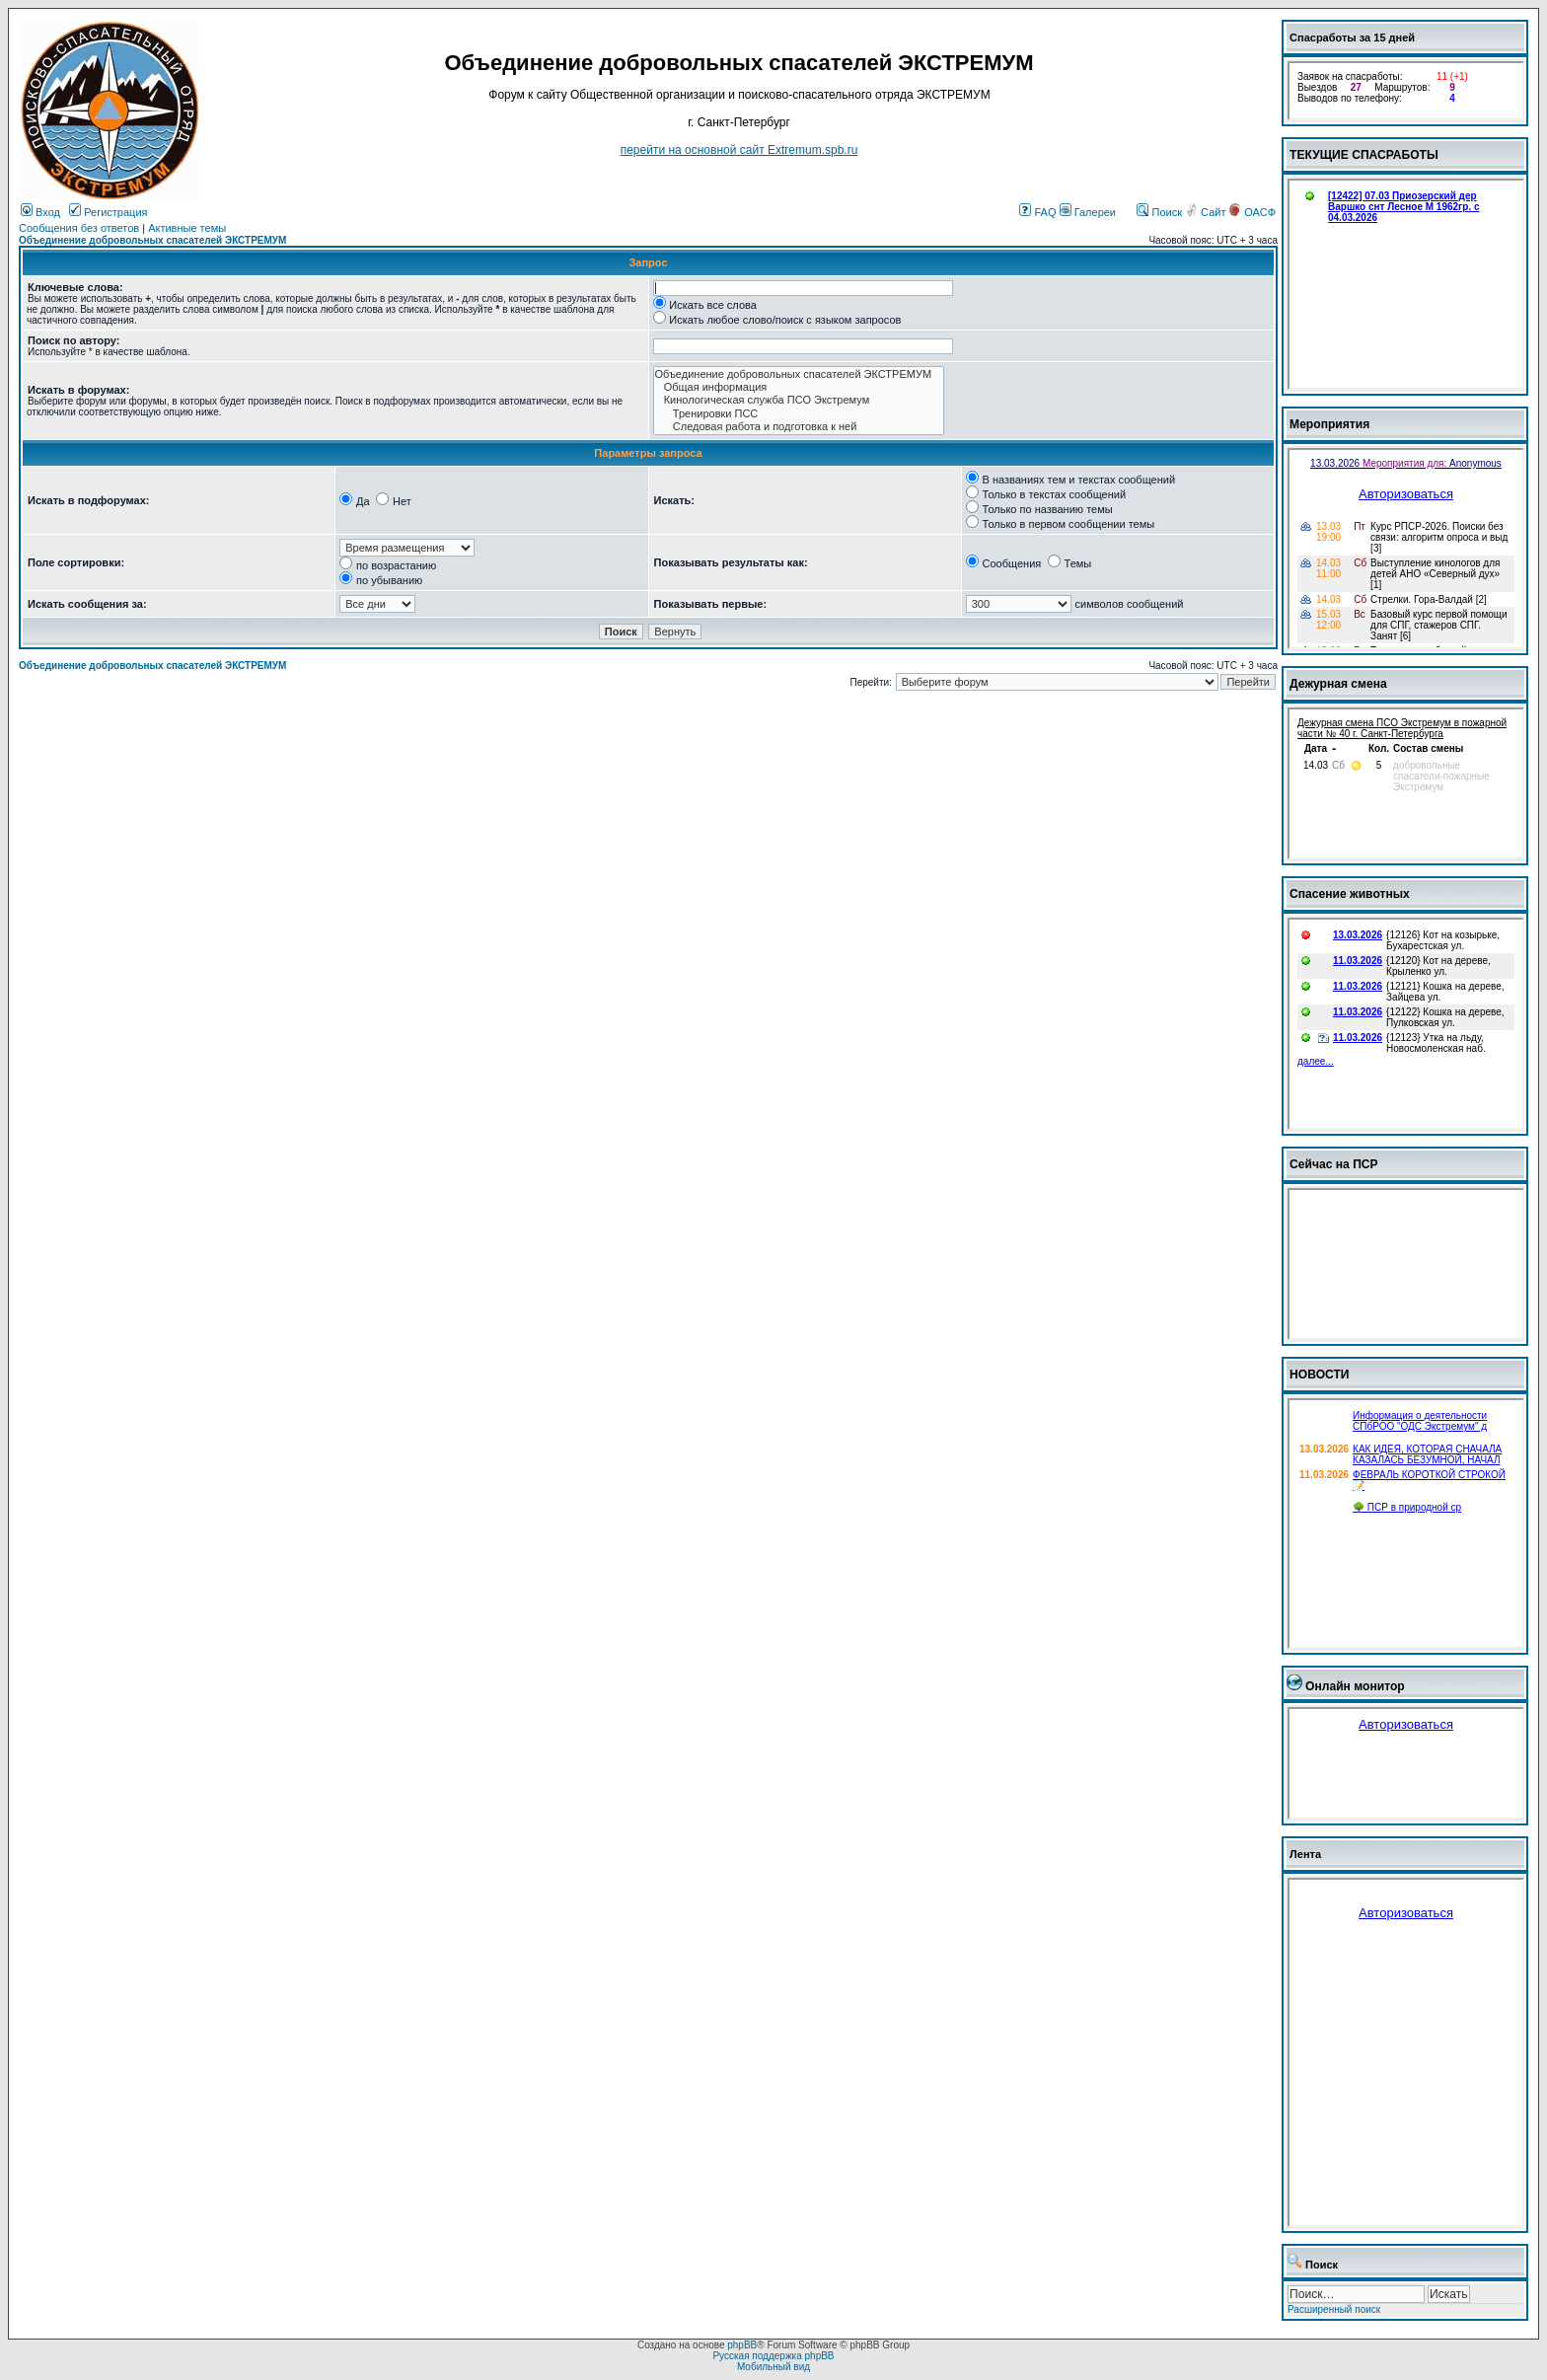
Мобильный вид (773, 2366)
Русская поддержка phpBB (773, 2355)
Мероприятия (1329, 424)
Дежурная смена (1338, 684)
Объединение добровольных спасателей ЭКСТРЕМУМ (152, 240)
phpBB (742, 2345)
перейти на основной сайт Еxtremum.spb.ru (739, 150)
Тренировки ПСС (799, 414)
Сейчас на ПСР (1333, 1164)
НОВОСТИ (1319, 1374)
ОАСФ (1252, 212)
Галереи (1088, 212)
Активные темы (187, 228)
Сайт (1206, 212)
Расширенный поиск (1334, 2309)
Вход (40, 212)
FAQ (1037, 212)
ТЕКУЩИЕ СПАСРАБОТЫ (1363, 155)
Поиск (1159, 212)
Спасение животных (1349, 894)
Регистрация (108, 212)
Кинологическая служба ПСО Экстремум (799, 400)
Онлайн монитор (1355, 1686)
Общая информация (799, 387)
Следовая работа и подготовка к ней (799, 426)
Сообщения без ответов (79, 228)
